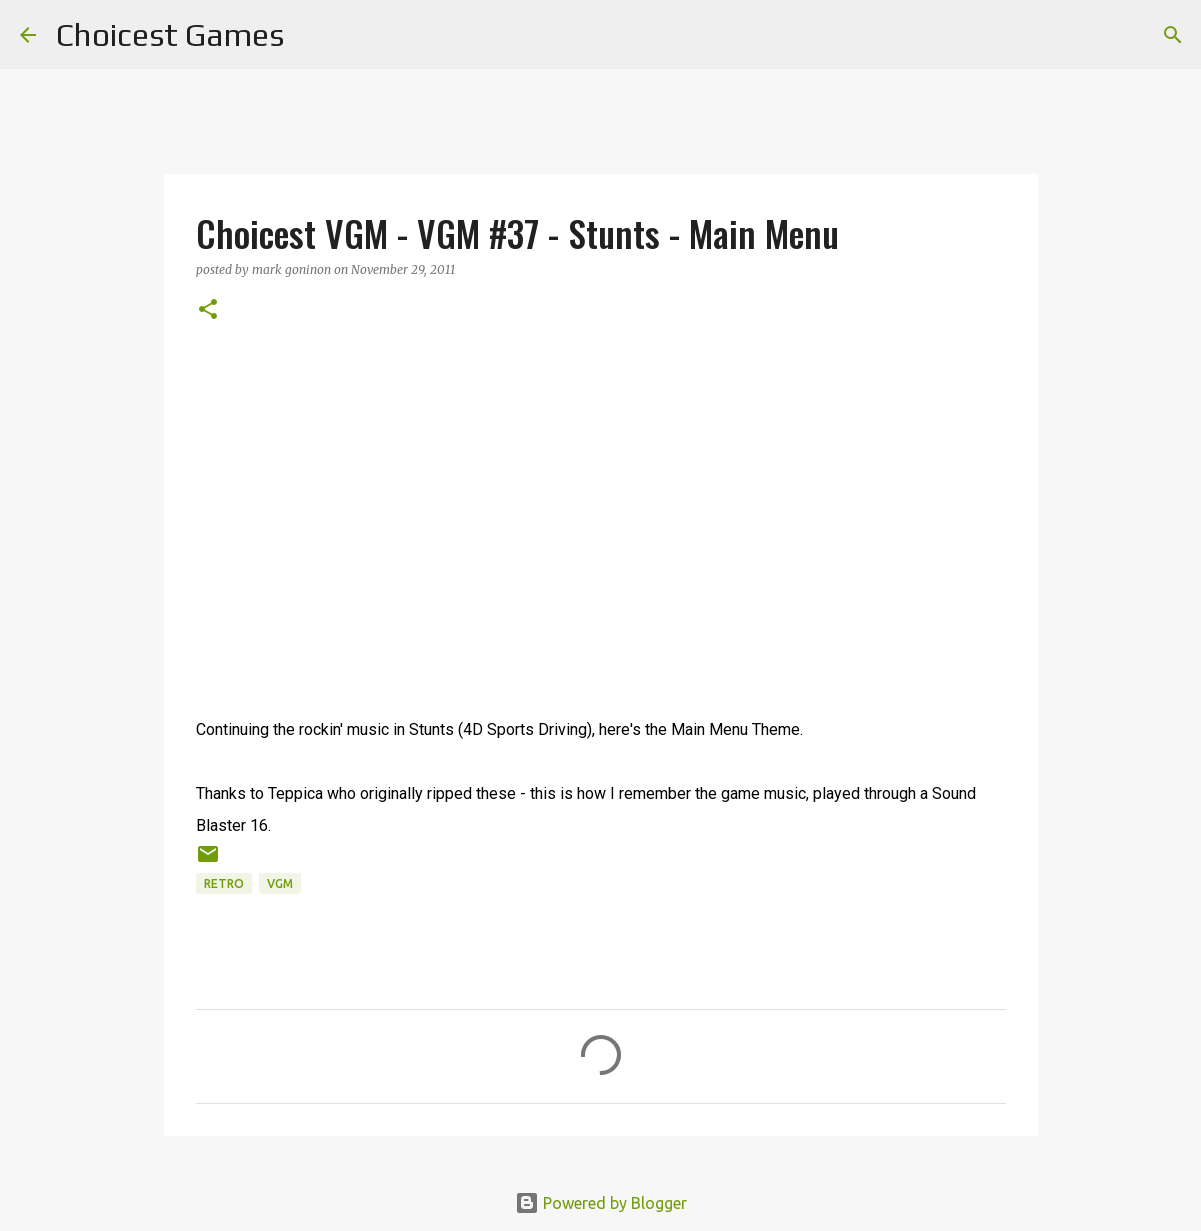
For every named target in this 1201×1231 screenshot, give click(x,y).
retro (224, 883)
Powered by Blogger (601, 1203)
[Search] (312, 35)
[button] (208, 310)
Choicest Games (170, 34)
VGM (280, 883)
